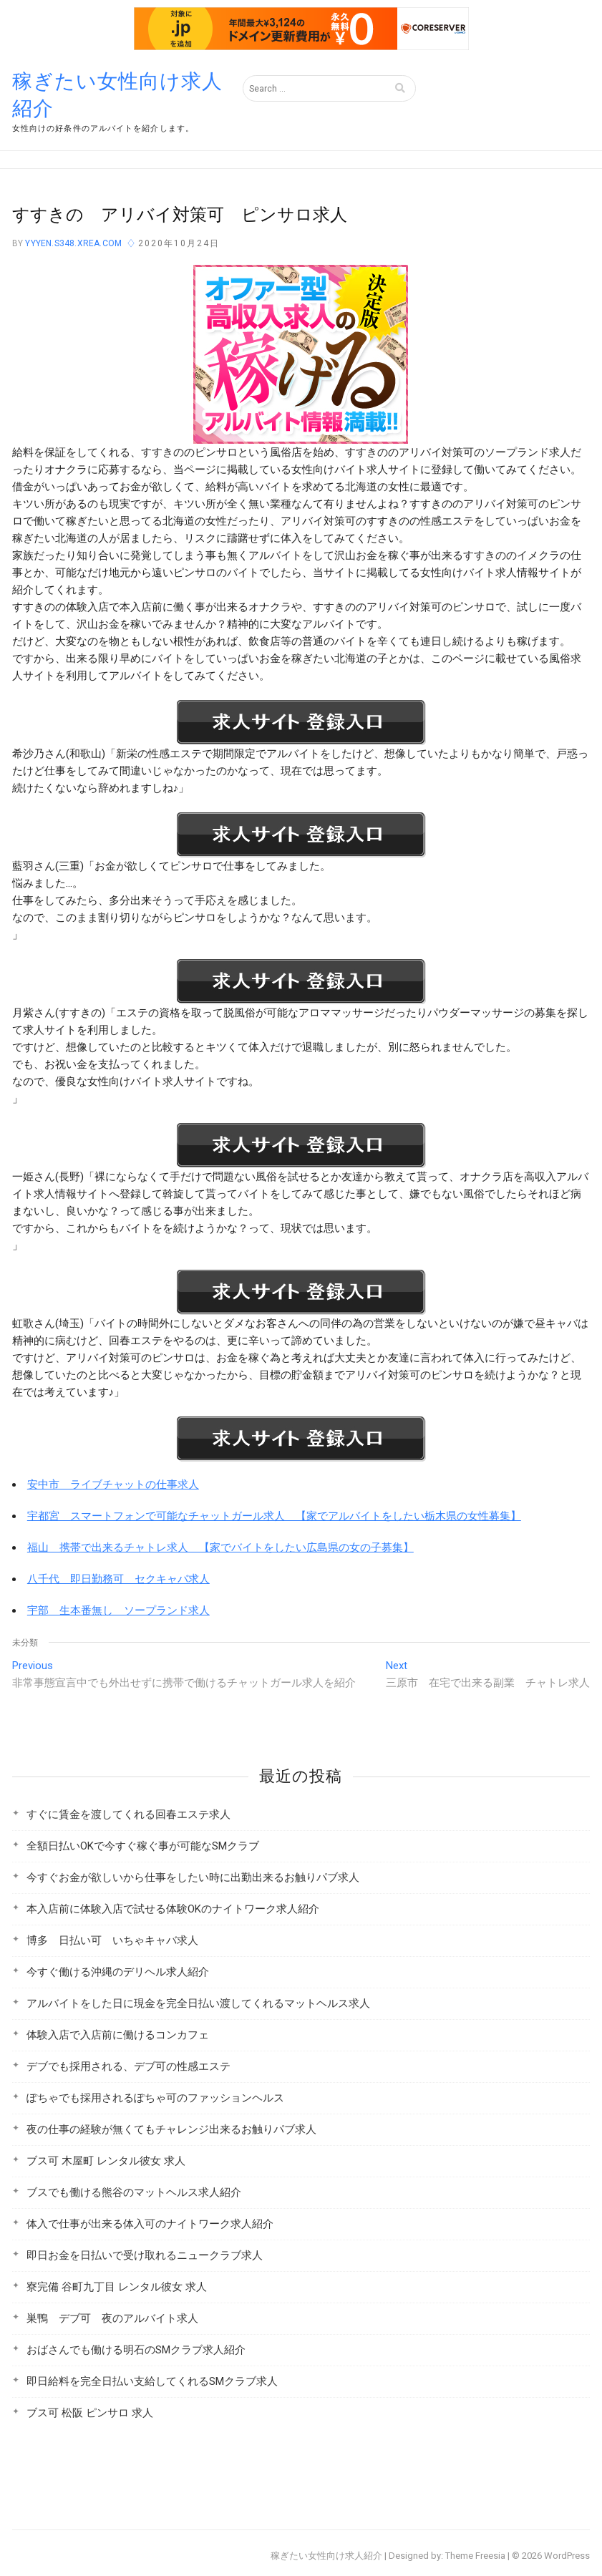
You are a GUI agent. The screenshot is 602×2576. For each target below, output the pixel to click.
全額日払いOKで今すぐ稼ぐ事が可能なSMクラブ (142, 1845)
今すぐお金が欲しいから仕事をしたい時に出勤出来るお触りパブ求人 (192, 1877)
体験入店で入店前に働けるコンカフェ (117, 2034)
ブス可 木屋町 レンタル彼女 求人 (105, 2160)
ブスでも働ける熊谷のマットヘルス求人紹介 (133, 2192)
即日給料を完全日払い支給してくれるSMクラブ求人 (152, 2381)
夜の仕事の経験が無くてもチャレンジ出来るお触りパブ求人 (171, 2129)
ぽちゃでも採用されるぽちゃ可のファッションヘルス (155, 2097)
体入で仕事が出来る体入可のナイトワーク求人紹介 (149, 2223)
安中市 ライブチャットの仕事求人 (113, 1484)
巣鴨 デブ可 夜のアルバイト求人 (112, 2318)
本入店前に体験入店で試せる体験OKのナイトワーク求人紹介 (172, 1908)
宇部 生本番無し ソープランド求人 (118, 1610)
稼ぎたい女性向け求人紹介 (117, 94)
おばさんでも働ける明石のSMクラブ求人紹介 (136, 2349)
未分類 (25, 1643)
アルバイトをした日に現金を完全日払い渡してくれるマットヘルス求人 (198, 2003)
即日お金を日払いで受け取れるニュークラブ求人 (144, 2255)
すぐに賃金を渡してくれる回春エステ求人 (128, 1814)
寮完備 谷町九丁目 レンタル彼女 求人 (116, 2286)
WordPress (567, 2555)
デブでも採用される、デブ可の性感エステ (128, 2066)
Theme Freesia (475, 2555)
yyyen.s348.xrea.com (72, 243)
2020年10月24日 (179, 243)
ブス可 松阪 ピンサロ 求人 (89, 2412)
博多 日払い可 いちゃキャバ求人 (112, 1940)
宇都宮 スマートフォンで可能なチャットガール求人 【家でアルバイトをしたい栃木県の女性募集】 (274, 1516)
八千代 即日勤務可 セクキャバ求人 (118, 1579)
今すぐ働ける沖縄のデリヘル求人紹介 (117, 1971)
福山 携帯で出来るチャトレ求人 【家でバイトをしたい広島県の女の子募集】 (220, 1547)
